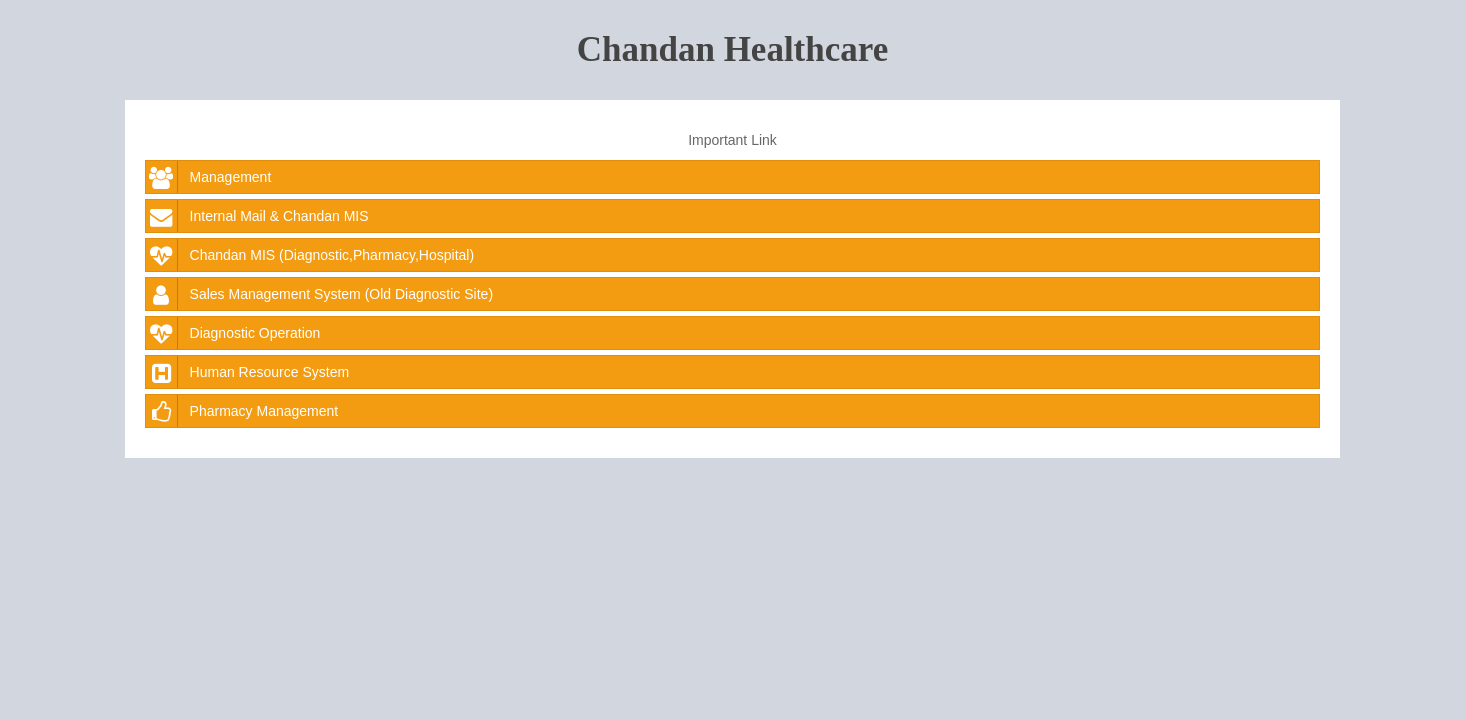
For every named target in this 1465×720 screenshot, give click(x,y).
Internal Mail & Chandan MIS (257, 216)
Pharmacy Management (242, 411)
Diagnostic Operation (233, 333)
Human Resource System (248, 372)
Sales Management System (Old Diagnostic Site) (319, 294)
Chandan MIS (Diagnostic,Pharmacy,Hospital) (310, 255)
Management (209, 177)
